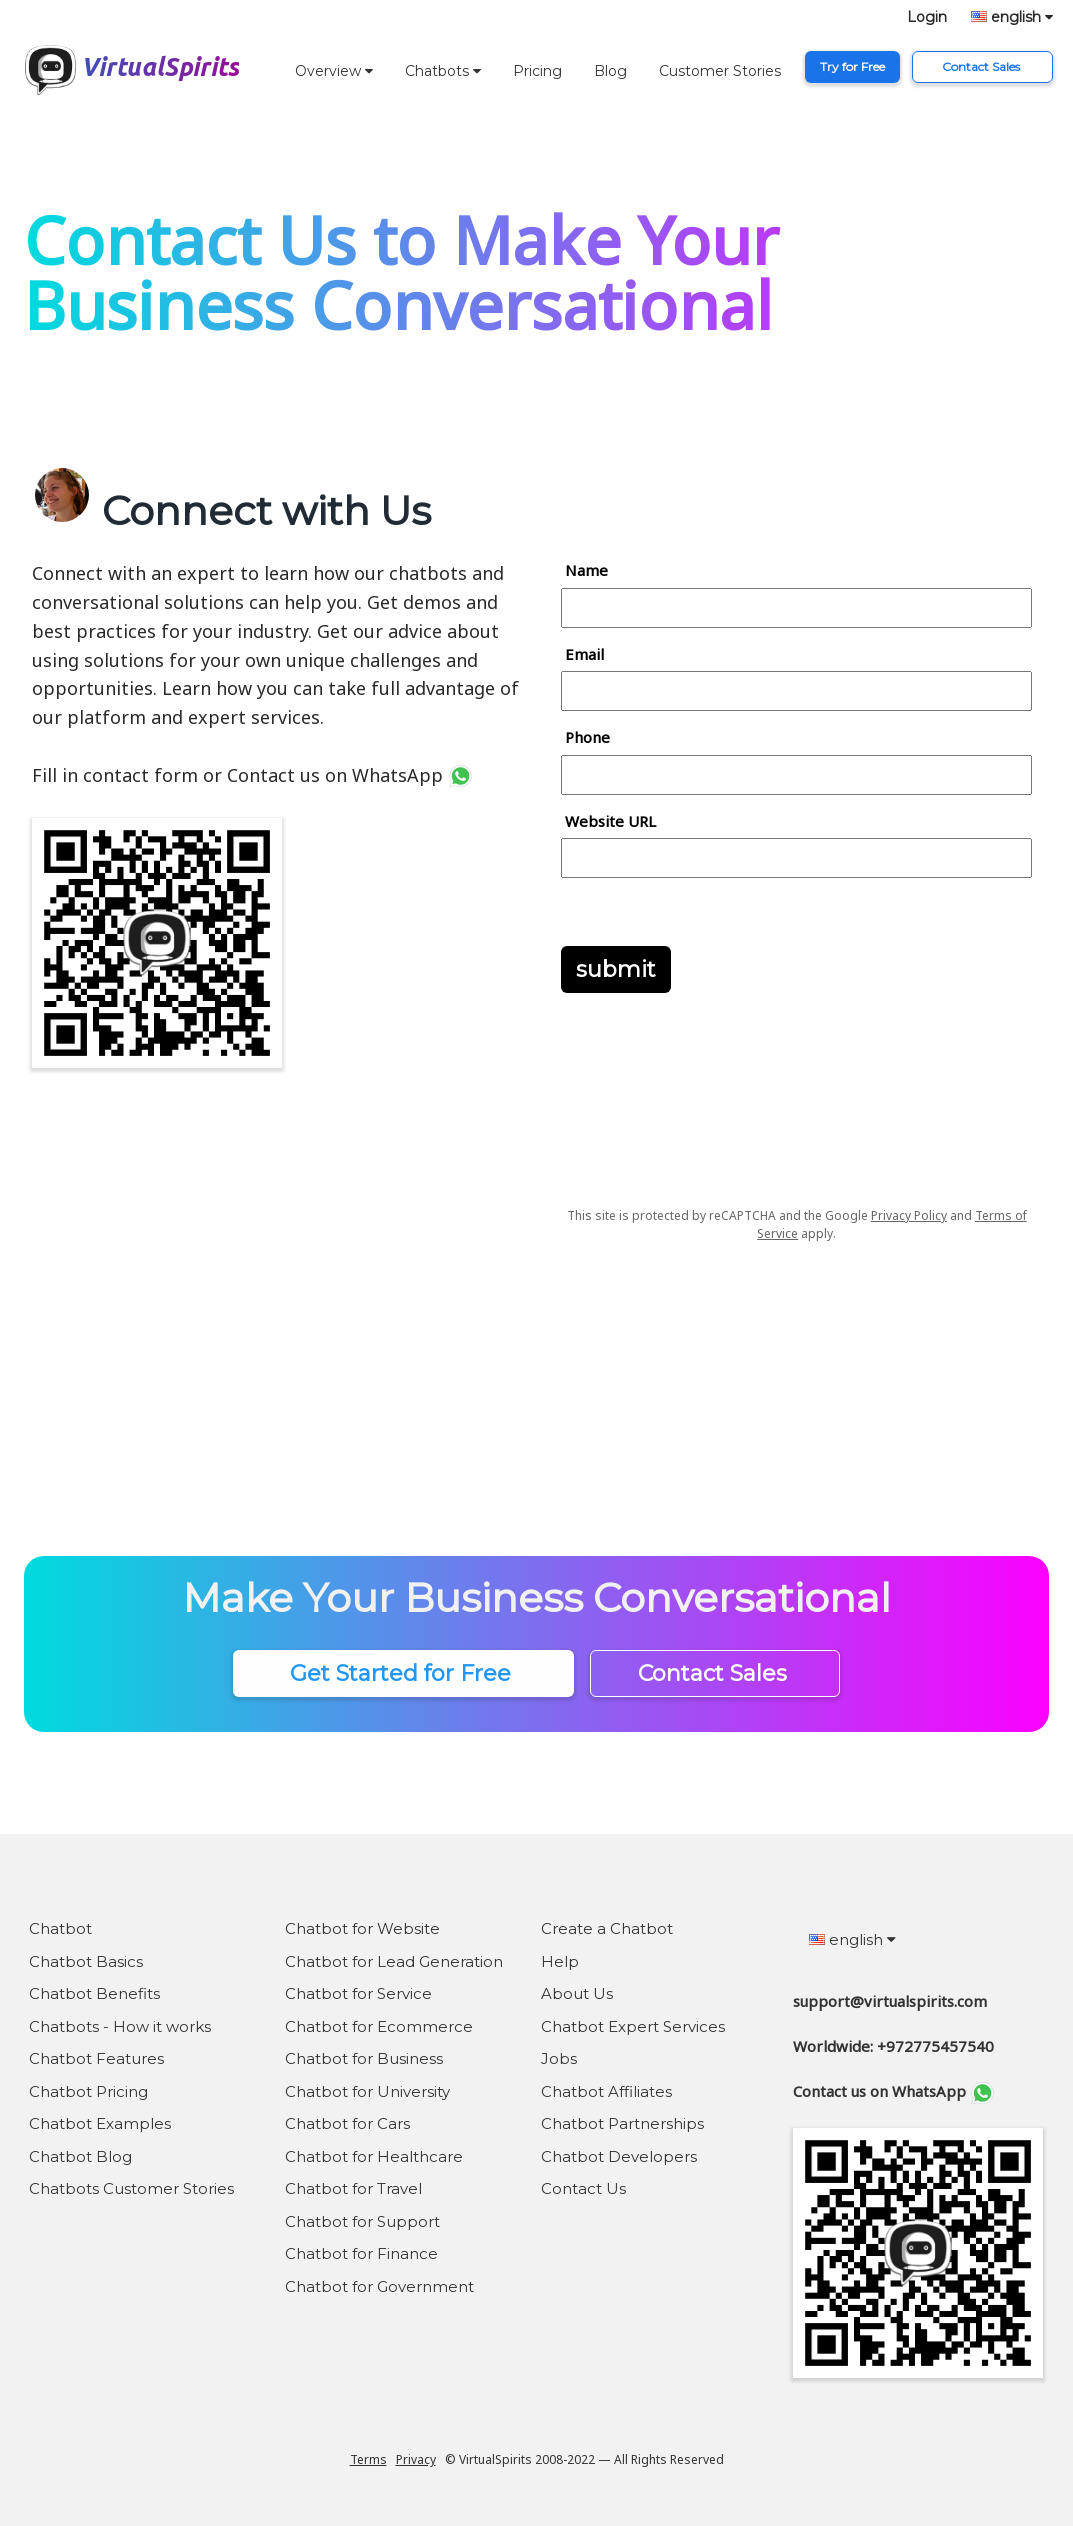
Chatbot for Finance (361, 2253)
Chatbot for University (367, 2091)
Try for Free (852, 66)
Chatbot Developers (619, 2156)
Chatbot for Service (358, 1993)
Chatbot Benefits (94, 1993)
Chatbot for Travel (353, 2188)
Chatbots (443, 71)
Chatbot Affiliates (606, 2091)
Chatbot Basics (86, 1961)
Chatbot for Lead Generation (394, 1961)
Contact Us (583, 2188)
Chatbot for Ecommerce (379, 2026)
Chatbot (60, 1928)
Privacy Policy (909, 1215)
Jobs (559, 2058)
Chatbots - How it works (120, 2026)
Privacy (416, 2459)
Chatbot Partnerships (622, 2123)
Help (560, 1961)
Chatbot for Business (364, 2058)
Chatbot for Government (379, 2286)
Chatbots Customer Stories (131, 2188)
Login (927, 17)
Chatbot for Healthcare (374, 2156)
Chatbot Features (96, 2058)
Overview (334, 71)
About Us (577, 1993)
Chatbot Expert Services (633, 2026)
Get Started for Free (403, 1673)
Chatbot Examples (100, 2123)
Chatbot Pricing (88, 2091)
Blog (610, 71)
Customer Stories (720, 71)
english (1012, 17)
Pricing (537, 71)
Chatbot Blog (80, 2156)
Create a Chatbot (607, 1928)
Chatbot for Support (362, 2221)
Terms (368, 2459)
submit (616, 969)
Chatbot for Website (362, 1928)
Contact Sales (982, 66)
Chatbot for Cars (347, 2123)
